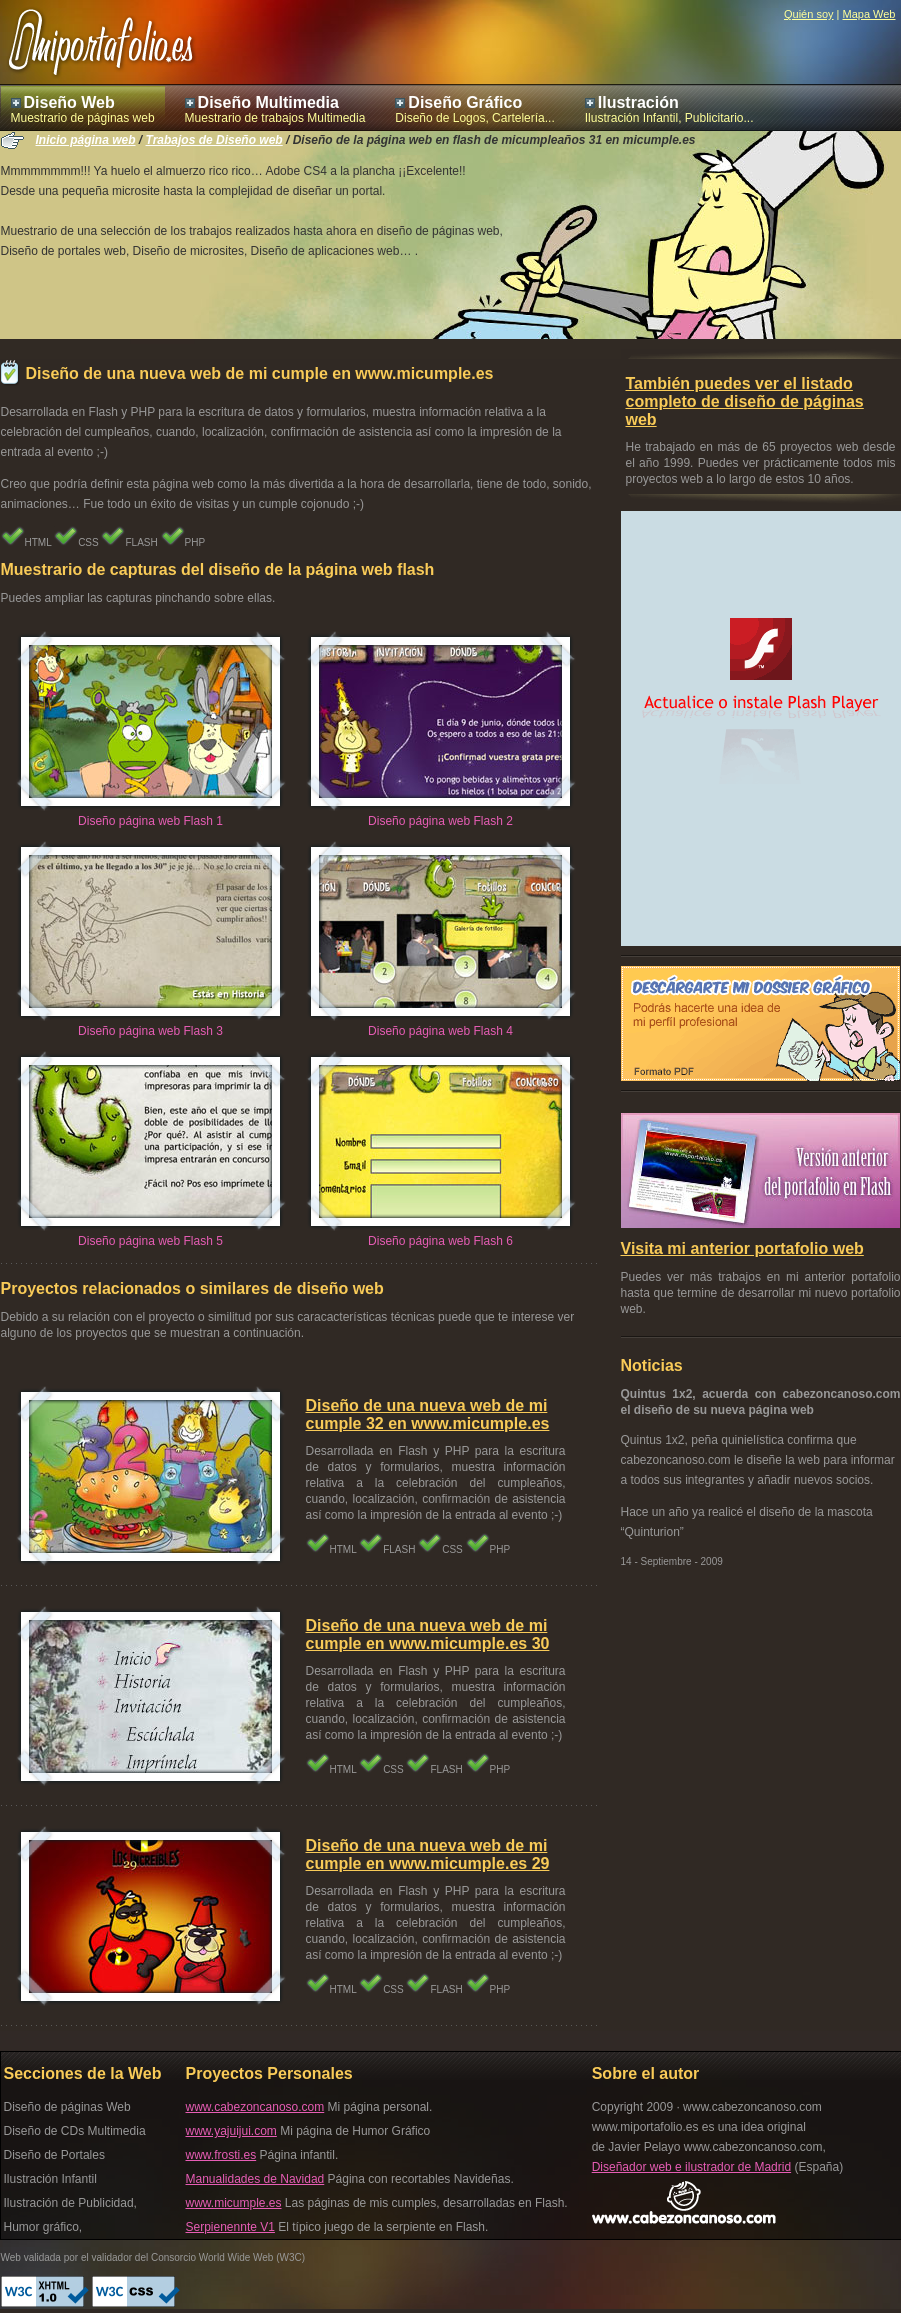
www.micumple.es (234, 2203)
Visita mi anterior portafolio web (742, 1248)
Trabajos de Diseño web (214, 140)
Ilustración (638, 102)
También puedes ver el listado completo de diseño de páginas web (745, 401)
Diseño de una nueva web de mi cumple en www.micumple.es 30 (428, 1634)
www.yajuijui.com (231, 2131)
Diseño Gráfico (465, 102)
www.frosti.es (221, 2155)
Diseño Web (69, 102)
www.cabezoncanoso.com (255, 2107)
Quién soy (809, 14)
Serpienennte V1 (230, 2227)
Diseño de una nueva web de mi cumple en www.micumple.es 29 (428, 1854)
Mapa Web (869, 14)
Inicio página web (86, 140)
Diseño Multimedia (268, 102)
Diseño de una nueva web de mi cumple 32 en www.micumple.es (428, 1414)
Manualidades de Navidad (255, 2179)
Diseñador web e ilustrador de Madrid (691, 2167)
